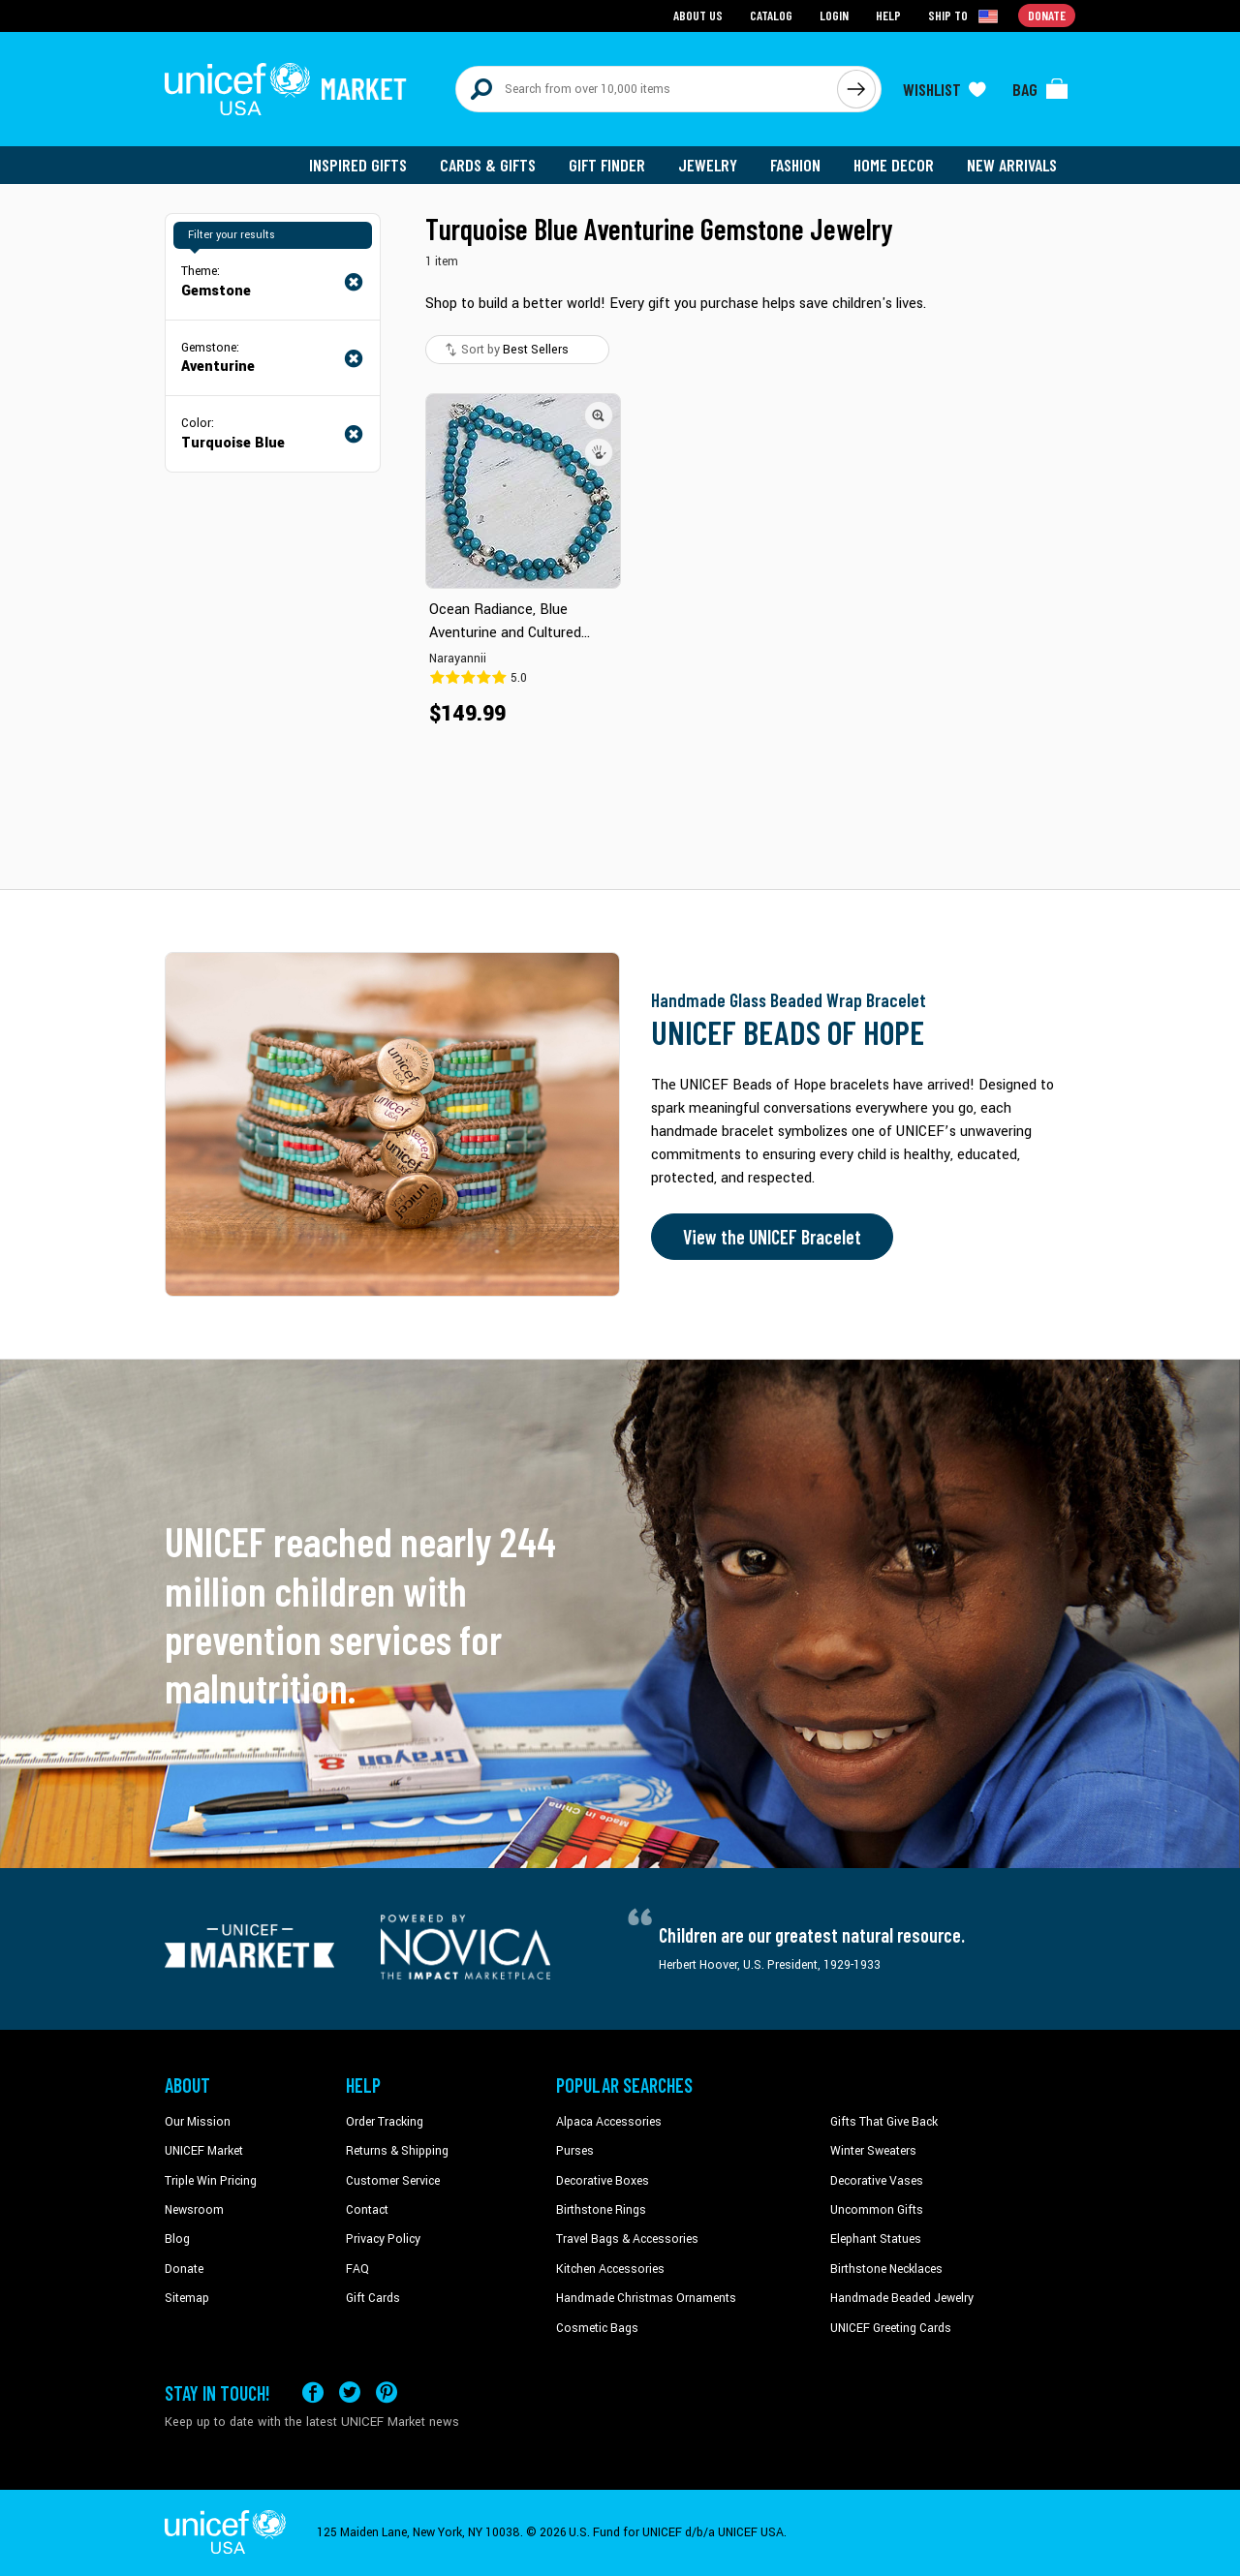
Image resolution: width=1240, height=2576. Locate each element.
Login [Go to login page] (834, 15)
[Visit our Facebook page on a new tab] (313, 2392)
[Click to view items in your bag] (1040, 89)
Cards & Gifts (488, 164)
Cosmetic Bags (597, 2328)
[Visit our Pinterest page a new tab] (386, 2392)
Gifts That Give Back (884, 2122)
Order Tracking (384, 2122)
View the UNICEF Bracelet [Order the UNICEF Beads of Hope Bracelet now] (772, 1236)
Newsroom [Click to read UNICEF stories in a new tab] (194, 2210)
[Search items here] (646, 89)
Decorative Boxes (602, 2181)
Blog (177, 2239)
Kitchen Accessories (610, 2269)
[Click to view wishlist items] (944, 89)
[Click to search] (856, 89)
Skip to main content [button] (620, 0)
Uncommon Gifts (876, 2210)
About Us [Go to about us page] (698, 15)
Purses (575, 2151)
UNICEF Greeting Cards (890, 2328)
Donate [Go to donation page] (1047, 15)
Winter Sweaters (873, 2151)
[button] (598, 415)
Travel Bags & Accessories (627, 2239)
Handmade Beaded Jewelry (902, 2298)
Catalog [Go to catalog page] (771, 15)
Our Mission (198, 2122)
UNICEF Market (204, 2151)
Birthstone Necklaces (886, 2269)
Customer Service (393, 2181)
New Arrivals (1012, 164)
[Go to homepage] (286, 89)
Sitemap (187, 2298)
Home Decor (893, 164)
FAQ (357, 2269)
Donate (184, 2269)
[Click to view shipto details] (964, 15)
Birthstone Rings (601, 2210)
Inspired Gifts (358, 164)
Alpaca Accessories (609, 2122)
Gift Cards (373, 2298)
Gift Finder (607, 164)
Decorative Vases (876, 2181)
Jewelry (707, 164)
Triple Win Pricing (211, 2181)
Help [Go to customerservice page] (888, 15)
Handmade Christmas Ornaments (646, 2298)
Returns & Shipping (397, 2151)
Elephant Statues (875, 2239)
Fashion (795, 164)
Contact (367, 2210)
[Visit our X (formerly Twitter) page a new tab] (349, 2392)
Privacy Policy (383, 2239)
